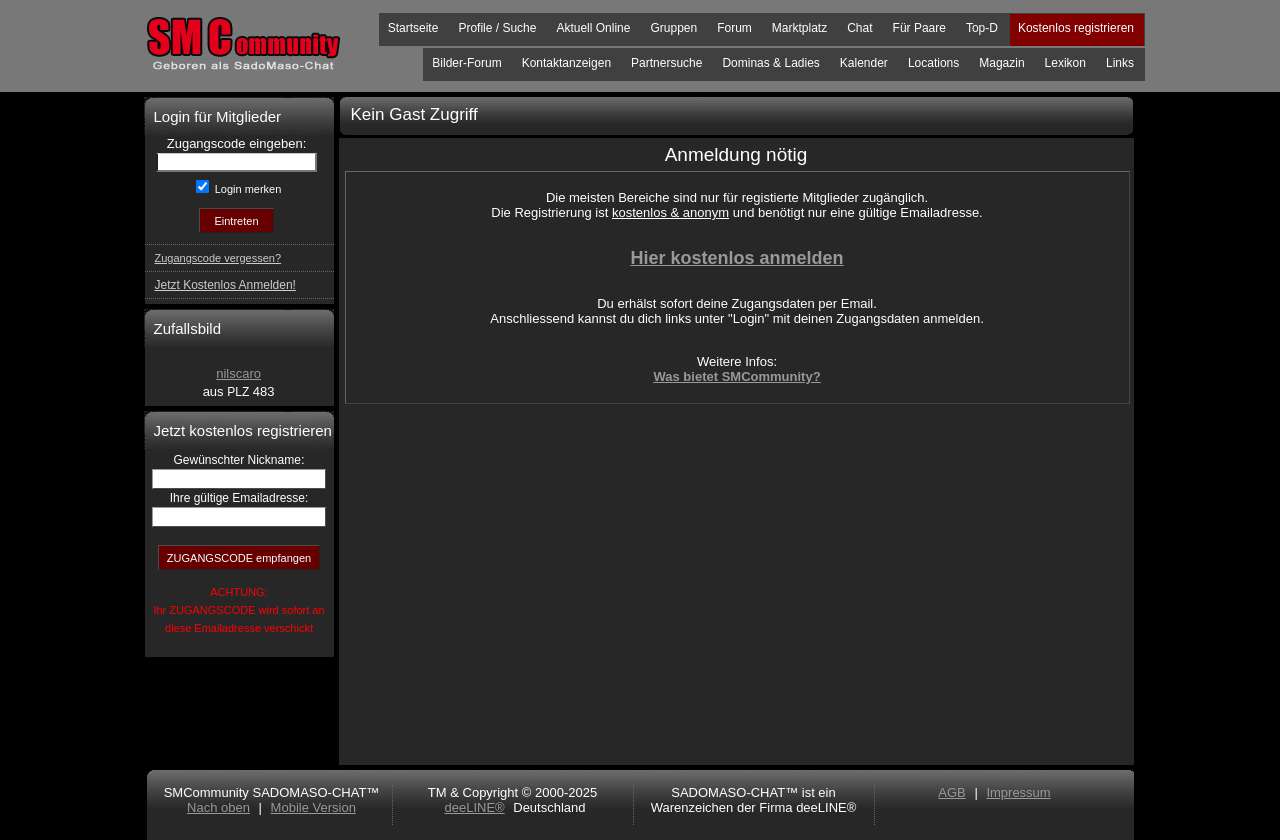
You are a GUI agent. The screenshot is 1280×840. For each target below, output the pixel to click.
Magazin (1001, 63)
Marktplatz (799, 28)
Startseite (413, 28)
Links (1120, 63)
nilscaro (238, 373)
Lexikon (1065, 63)
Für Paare (919, 28)
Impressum (1018, 792)
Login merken (247, 189)
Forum (734, 28)
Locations (933, 63)
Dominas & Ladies (770, 63)
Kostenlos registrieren (1076, 28)
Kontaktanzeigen (566, 63)
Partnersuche (666, 63)
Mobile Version (313, 807)
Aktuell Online (593, 28)
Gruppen (673, 28)
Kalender (864, 63)
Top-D (982, 28)
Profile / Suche (497, 28)
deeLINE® (474, 807)
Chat (859, 28)
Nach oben (218, 807)
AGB (951, 792)
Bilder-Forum (466, 63)
